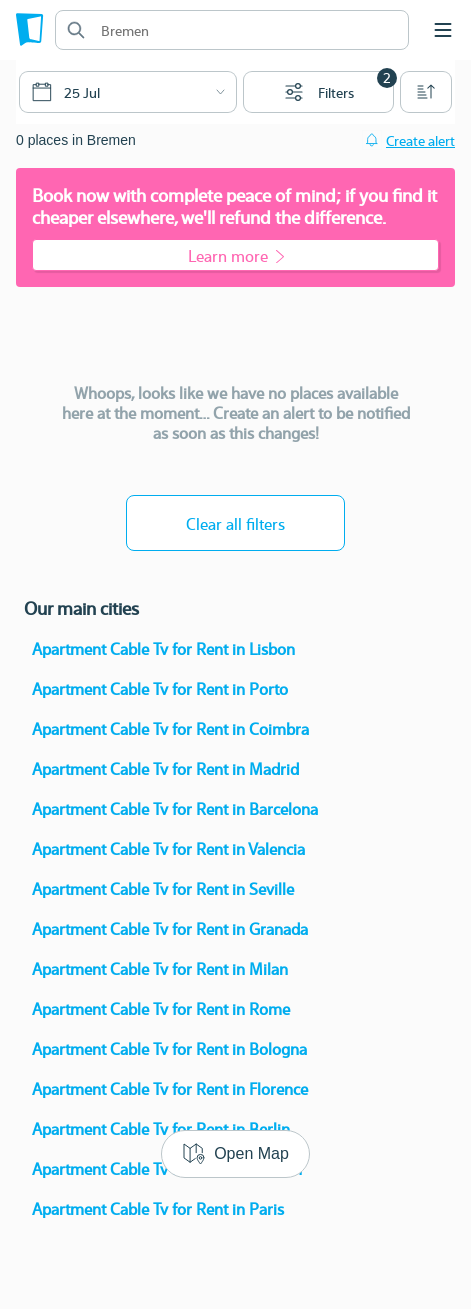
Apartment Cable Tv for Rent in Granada (170, 928)
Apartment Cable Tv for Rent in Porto (160, 688)
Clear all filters (235, 523)
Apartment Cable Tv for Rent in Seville (163, 888)
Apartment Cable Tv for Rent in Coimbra (170, 728)
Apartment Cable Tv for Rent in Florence (170, 1088)
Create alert (420, 140)
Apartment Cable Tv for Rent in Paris (158, 1208)
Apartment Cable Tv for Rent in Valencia (168, 848)
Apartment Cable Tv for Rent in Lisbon (163, 648)
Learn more (236, 255)
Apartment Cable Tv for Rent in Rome (161, 1008)
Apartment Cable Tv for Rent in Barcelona (175, 808)
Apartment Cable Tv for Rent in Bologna (169, 1048)
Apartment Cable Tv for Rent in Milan (160, 968)
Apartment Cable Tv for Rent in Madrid (165, 768)
